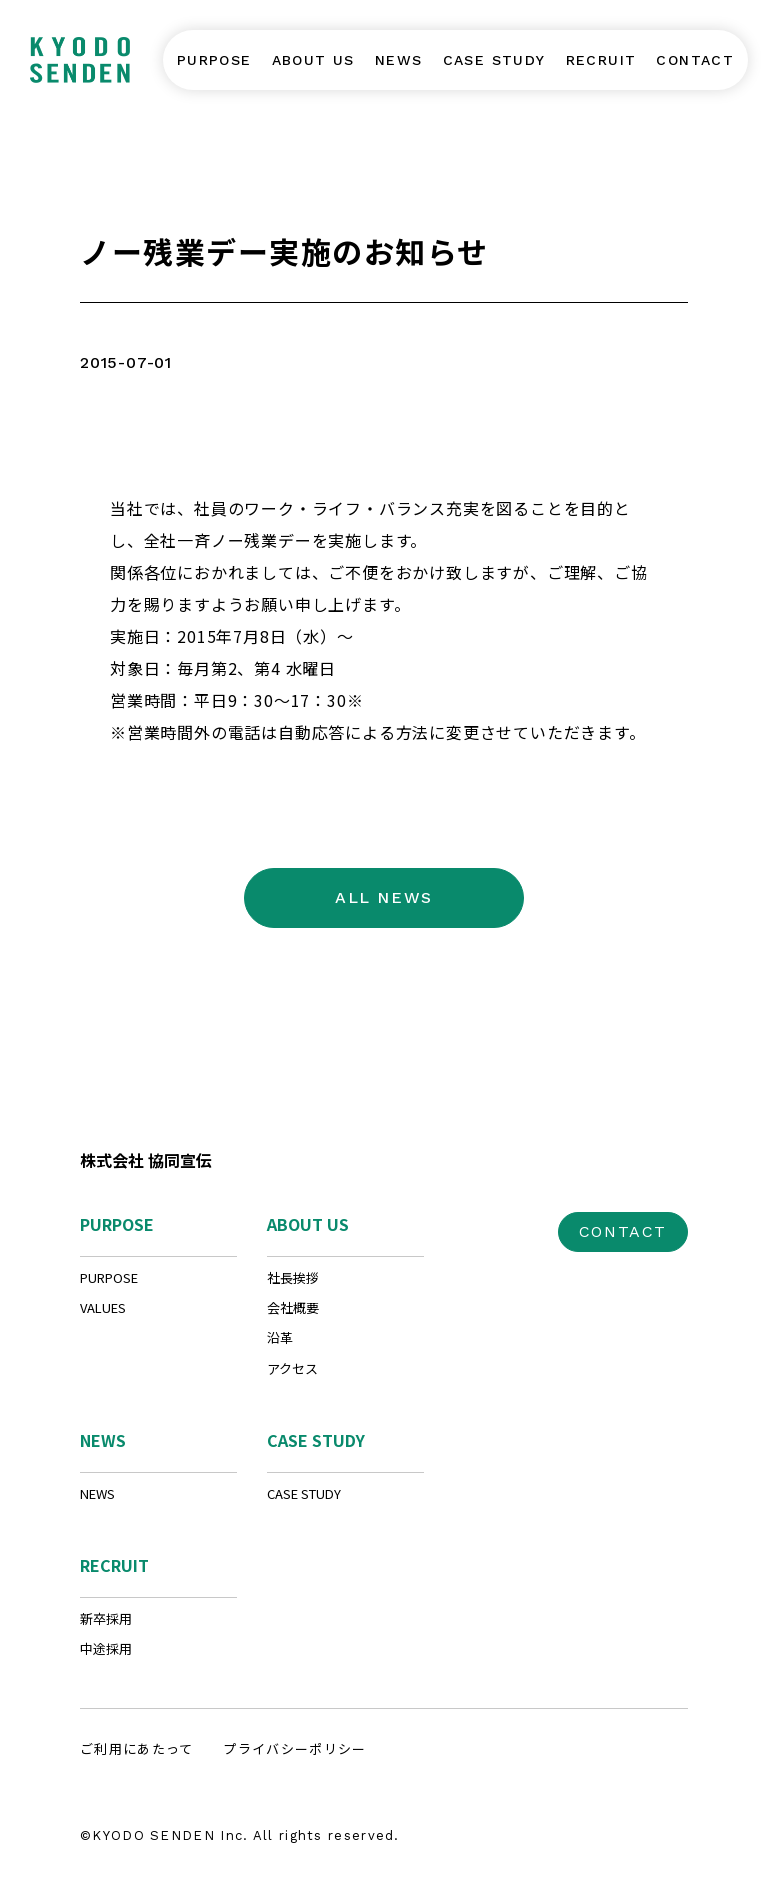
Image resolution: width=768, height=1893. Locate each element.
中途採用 (106, 1648)
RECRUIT (114, 1565)
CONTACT (623, 1231)
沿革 (280, 1337)
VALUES (103, 1307)
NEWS (103, 1440)
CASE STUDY (316, 1440)
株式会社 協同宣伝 (146, 1160)
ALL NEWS (384, 897)
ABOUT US (308, 1224)
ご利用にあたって (136, 1748)
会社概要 (293, 1307)
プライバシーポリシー (294, 1748)
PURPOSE (117, 1224)
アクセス (292, 1368)
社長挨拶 (293, 1277)
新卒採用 (106, 1618)
